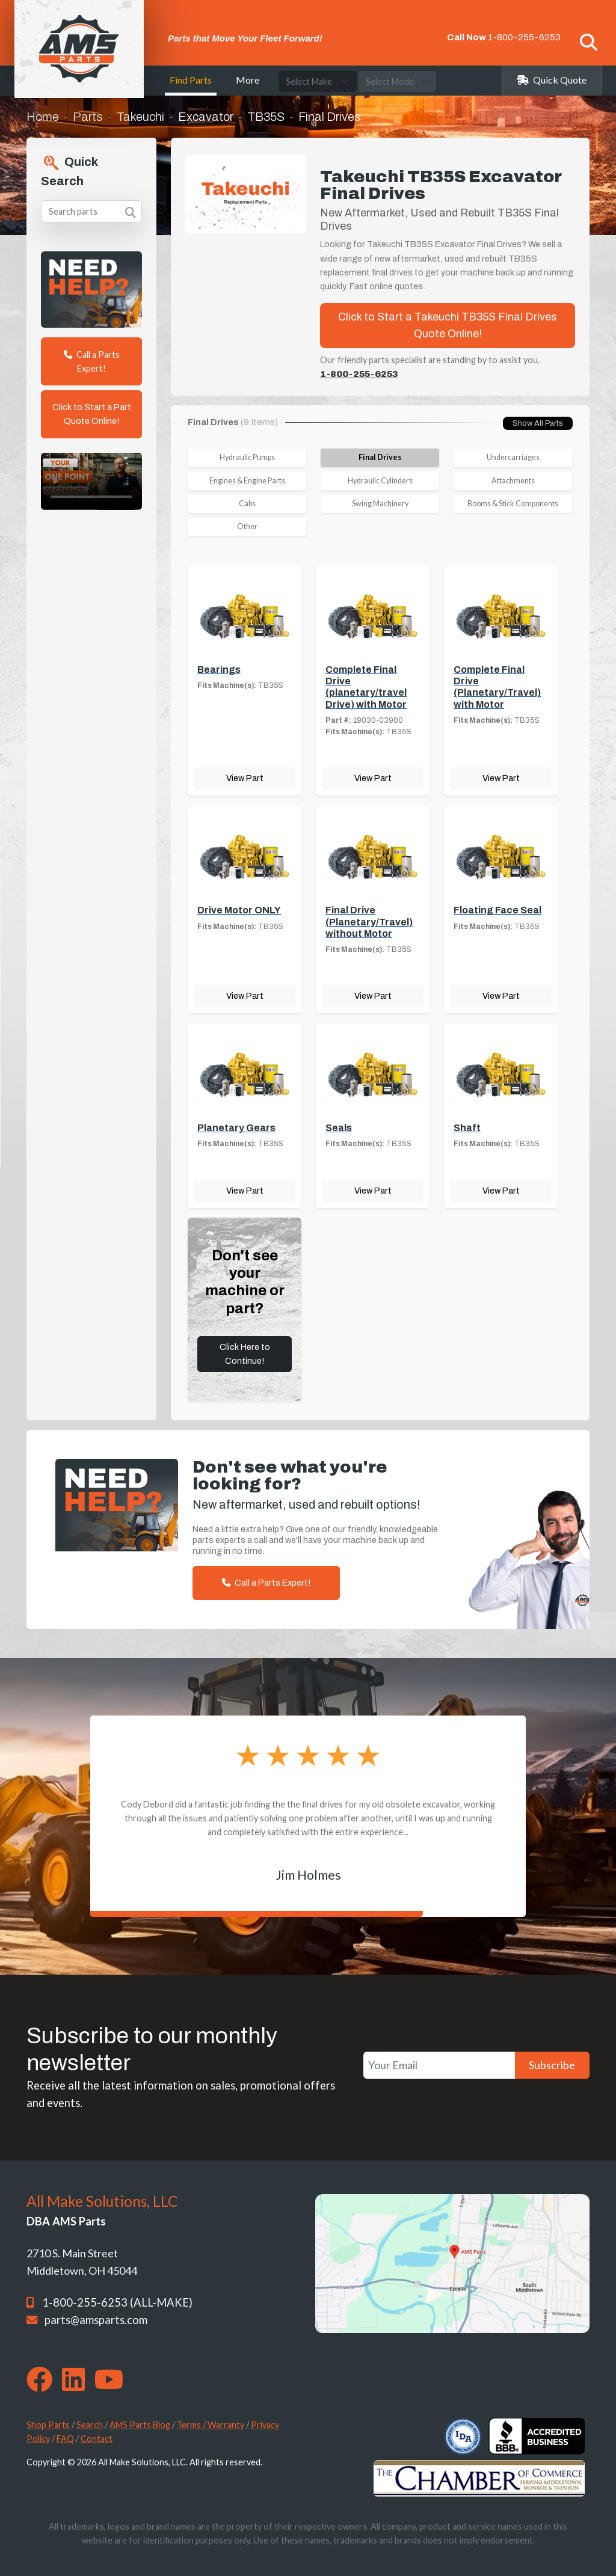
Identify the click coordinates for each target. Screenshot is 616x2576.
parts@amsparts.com (96, 2319)
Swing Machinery (380, 503)
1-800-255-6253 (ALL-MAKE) (117, 2302)
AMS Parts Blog (139, 2425)
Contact (96, 2438)
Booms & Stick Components (512, 503)
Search (89, 2425)
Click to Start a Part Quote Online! (91, 414)
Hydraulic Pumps (247, 457)
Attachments (513, 480)
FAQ (65, 2438)
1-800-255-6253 (524, 37)
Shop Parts (48, 2425)
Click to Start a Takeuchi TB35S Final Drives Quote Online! (447, 325)
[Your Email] (439, 2065)
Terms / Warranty (210, 2425)
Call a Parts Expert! (92, 361)
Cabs (247, 503)
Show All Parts (538, 423)
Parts (88, 116)
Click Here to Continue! (245, 1354)
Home (42, 116)
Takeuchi (140, 116)
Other (247, 526)
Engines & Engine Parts (247, 480)
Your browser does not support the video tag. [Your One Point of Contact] (91, 481)
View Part (244, 778)
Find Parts (191, 79)
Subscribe (552, 2065)
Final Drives (380, 457)
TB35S (266, 116)
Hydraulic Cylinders (380, 480)
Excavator (205, 116)
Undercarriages (513, 457)
